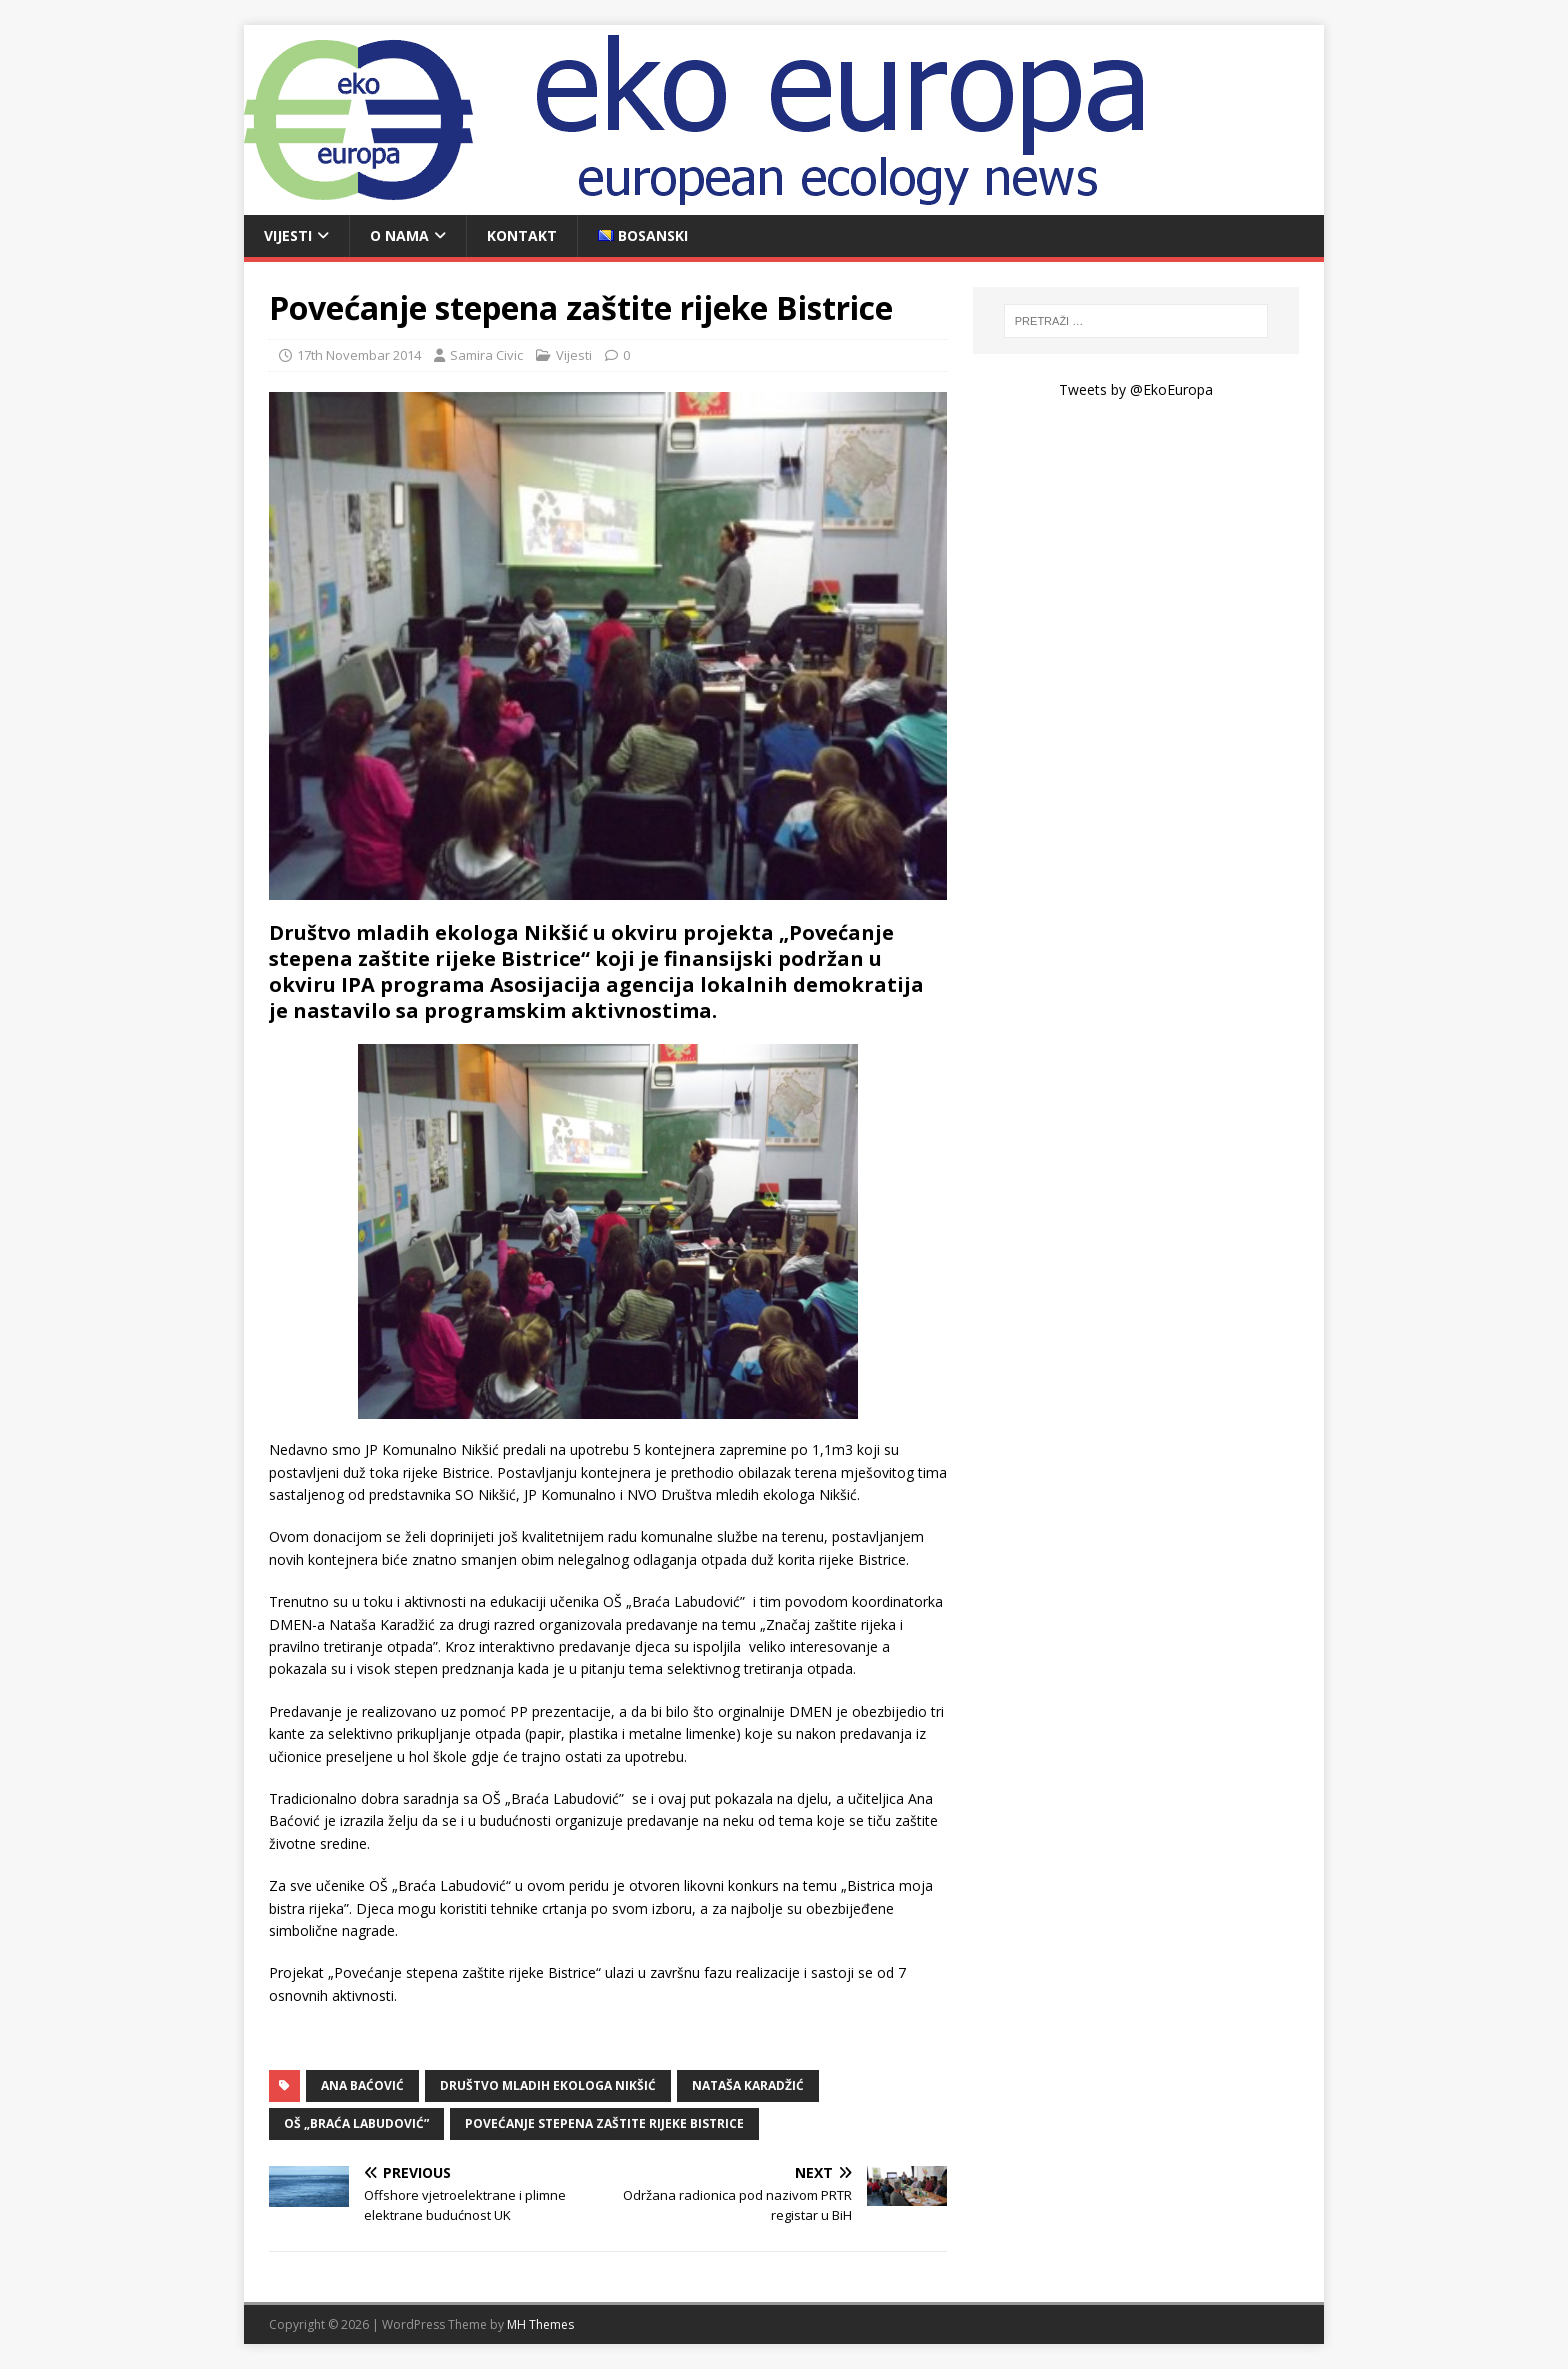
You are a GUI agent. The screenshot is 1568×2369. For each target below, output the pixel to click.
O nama (399, 235)
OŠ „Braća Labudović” (356, 2123)
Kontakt (522, 235)
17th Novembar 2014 (359, 355)
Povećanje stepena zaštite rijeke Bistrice (604, 2123)
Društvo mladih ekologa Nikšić (548, 2085)
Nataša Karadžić (748, 2085)
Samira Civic (486, 355)
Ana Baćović (362, 2085)
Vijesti (288, 235)
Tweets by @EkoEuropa (1136, 389)
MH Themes (540, 2324)
